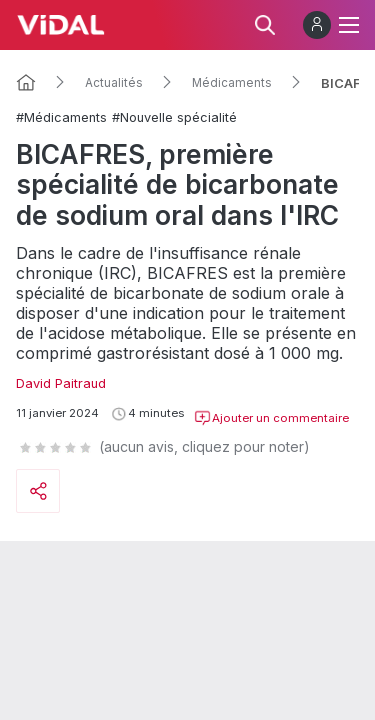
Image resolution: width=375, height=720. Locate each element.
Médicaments (232, 83)
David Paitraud (61, 383)
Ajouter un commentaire (271, 418)
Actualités (114, 83)
